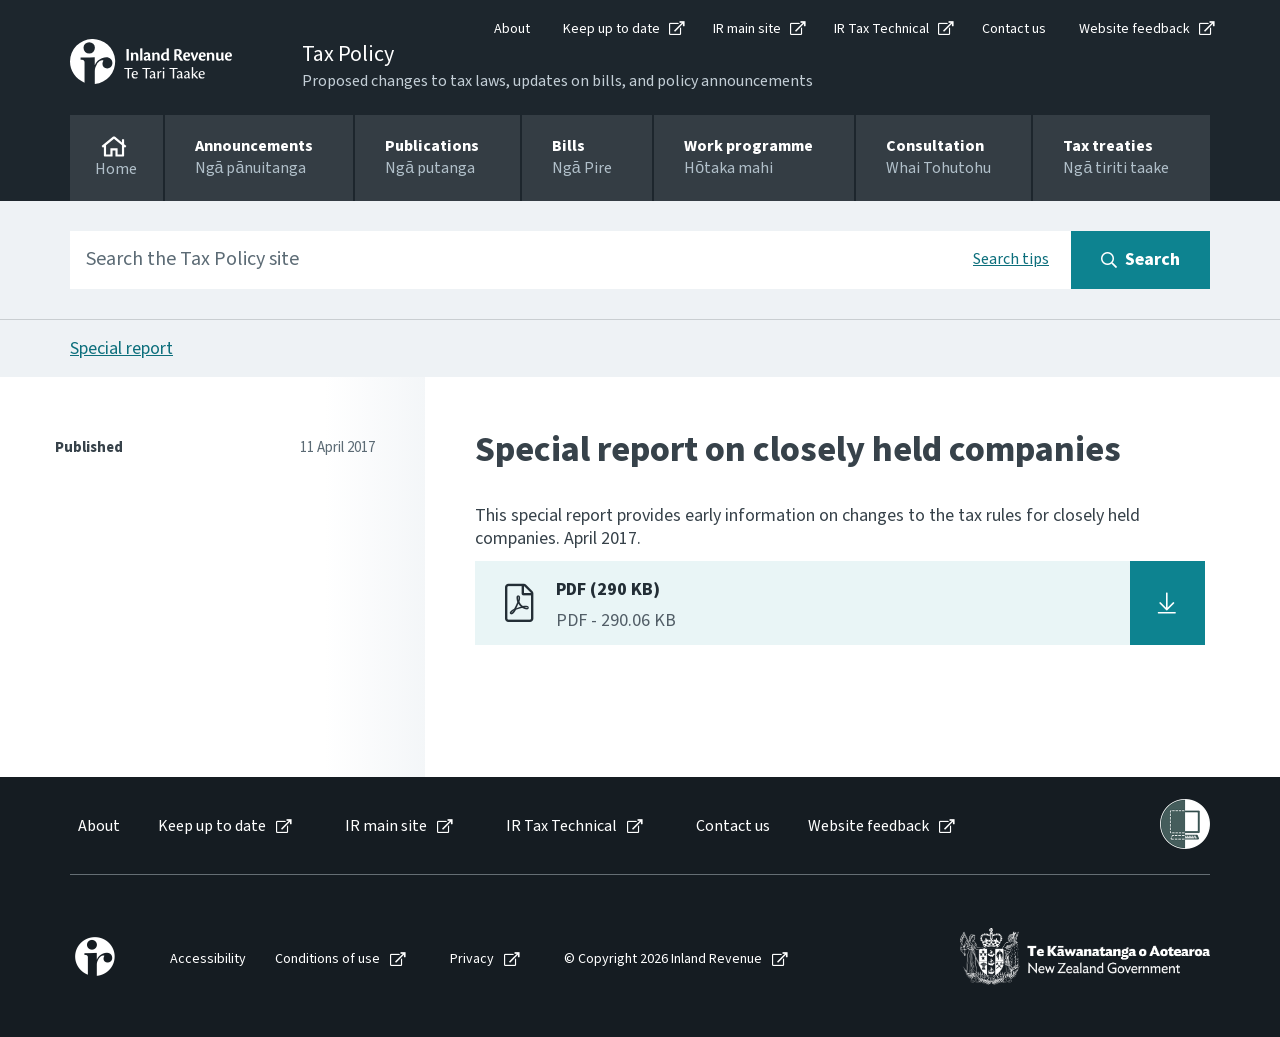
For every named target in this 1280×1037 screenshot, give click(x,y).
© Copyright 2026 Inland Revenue (663, 959)
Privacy (472, 959)
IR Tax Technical (881, 29)
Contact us (1014, 29)
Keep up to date (611, 29)
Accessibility (208, 959)
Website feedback (1134, 29)
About (512, 29)
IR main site (747, 29)
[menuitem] (97, 826)
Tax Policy (348, 54)
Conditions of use (327, 959)
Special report (121, 348)
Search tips (1011, 259)
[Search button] (1140, 260)
